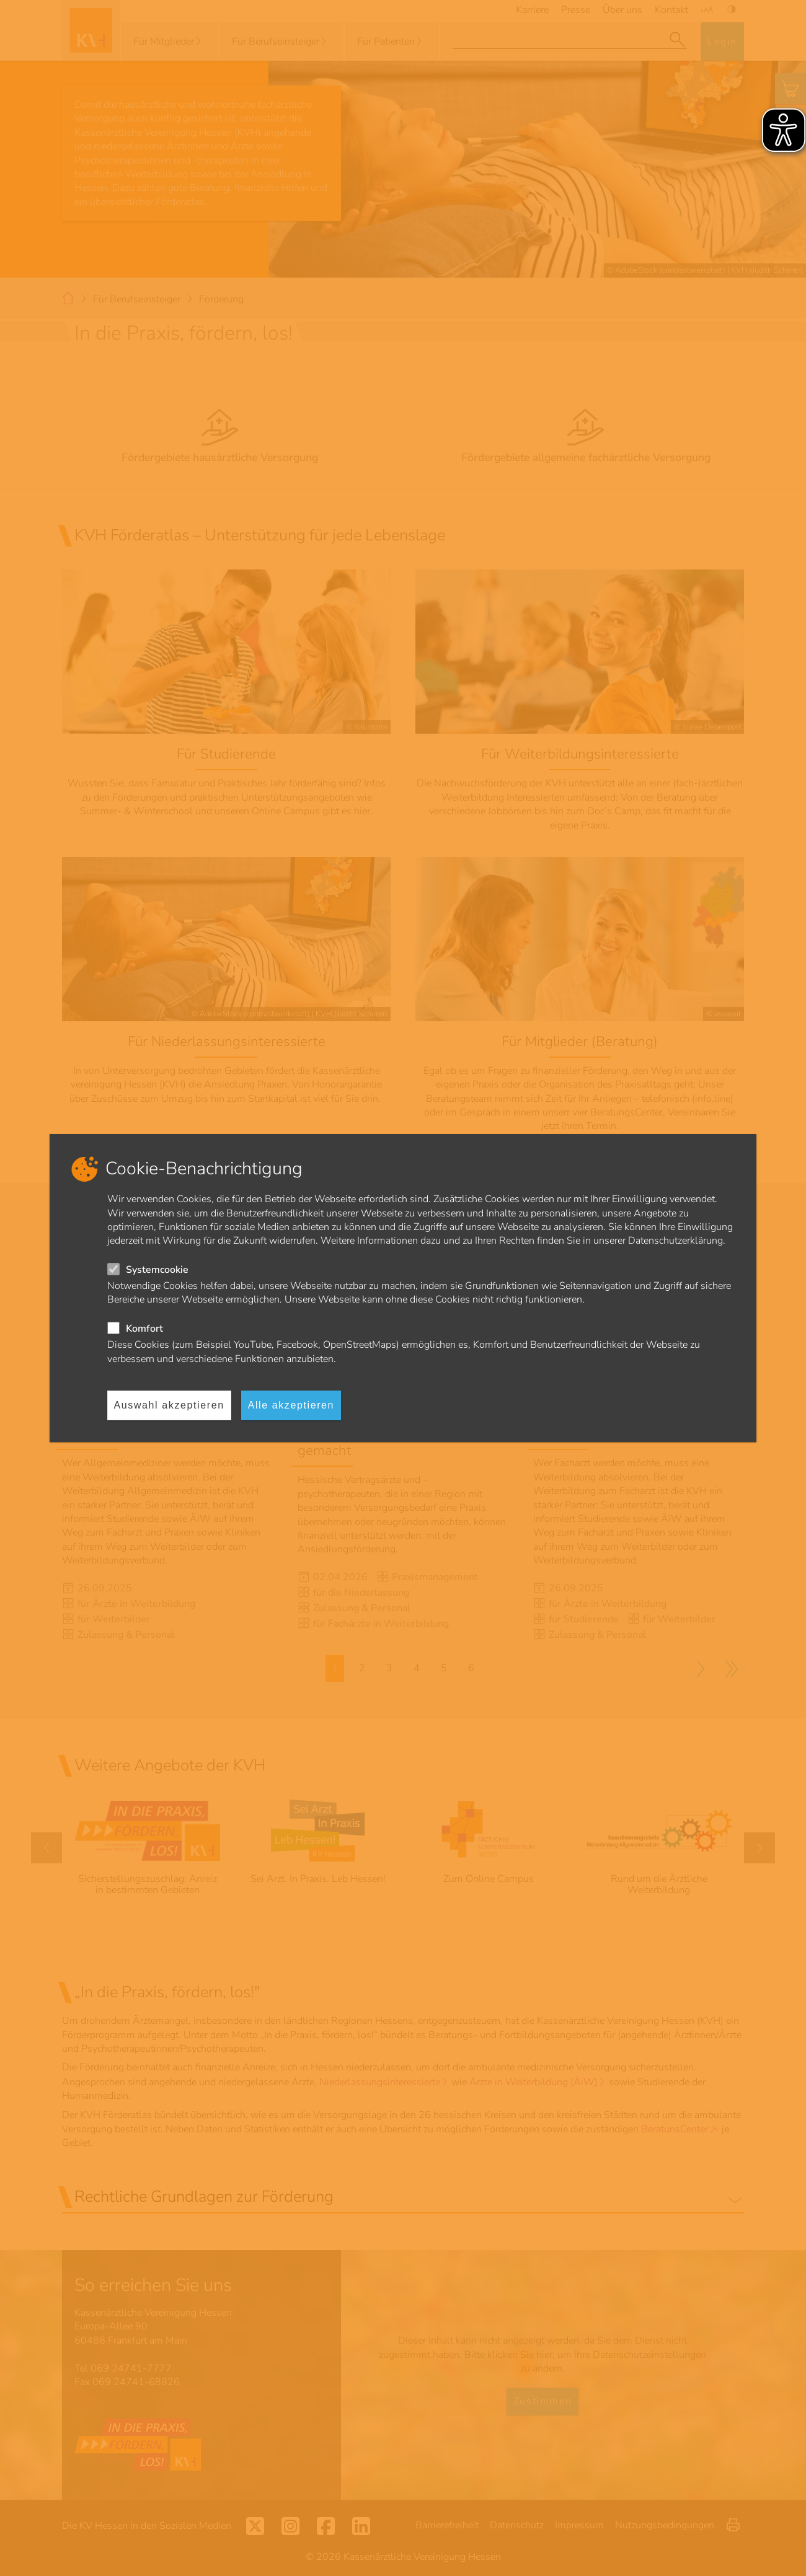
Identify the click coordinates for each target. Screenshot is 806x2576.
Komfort (144, 1328)
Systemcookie (157, 1270)
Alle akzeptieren (291, 1405)
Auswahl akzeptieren (169, 1405)
